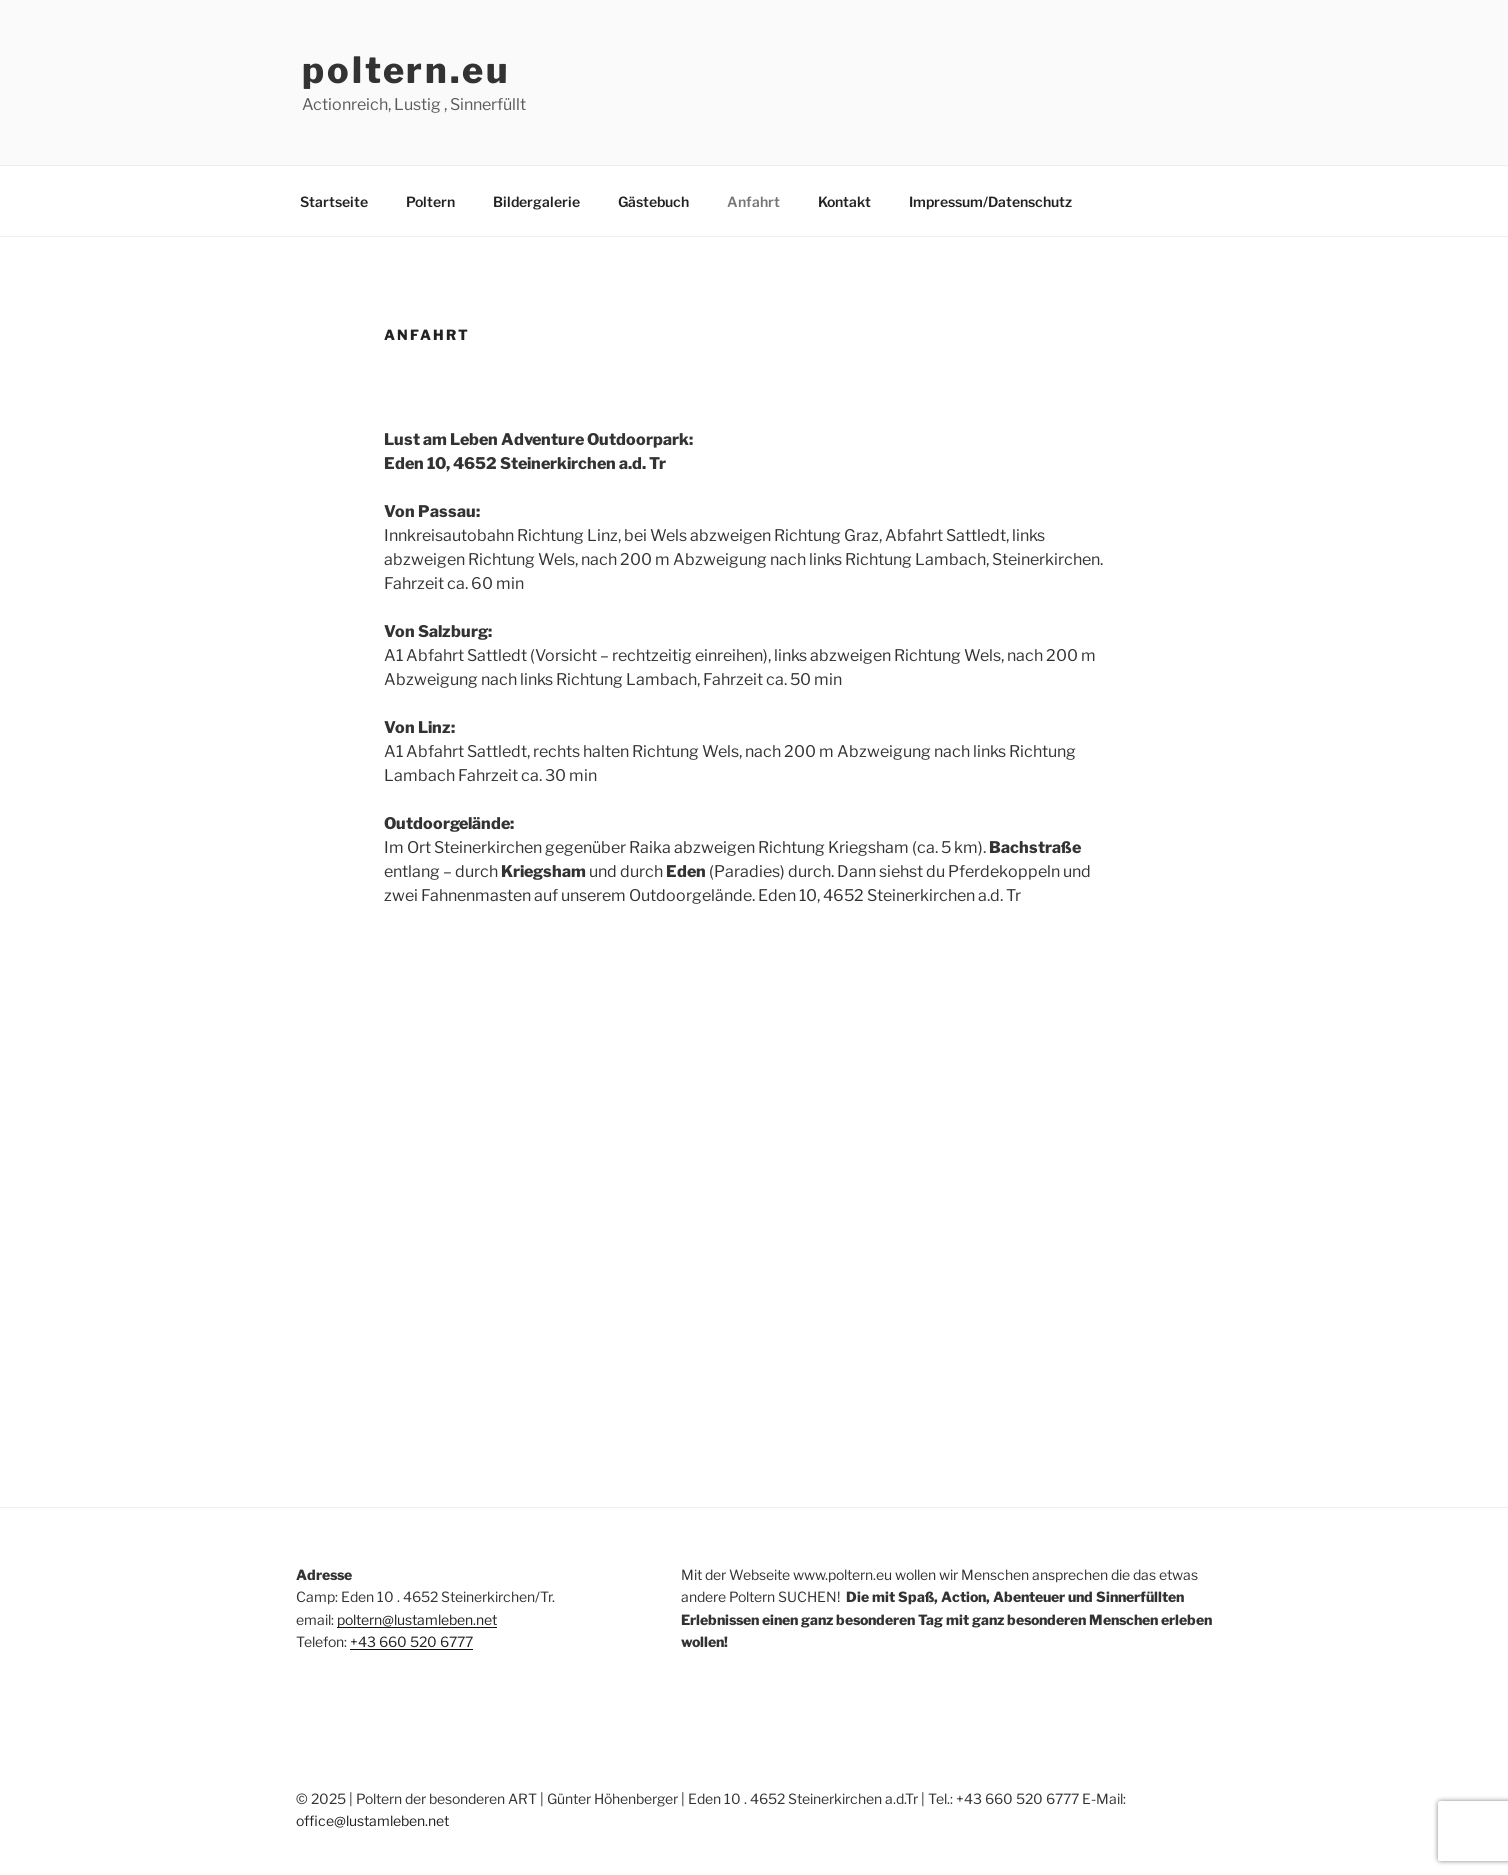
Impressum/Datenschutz (990, 201)
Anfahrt (753, 201)
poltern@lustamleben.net (417, 1619)
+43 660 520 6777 (411, 1641)
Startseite (334, 201)
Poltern (430, 201)
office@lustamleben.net (372, 1820)
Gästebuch (653, 201)
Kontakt (844, 201)
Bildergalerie (536, 201)
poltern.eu (406, 70)
